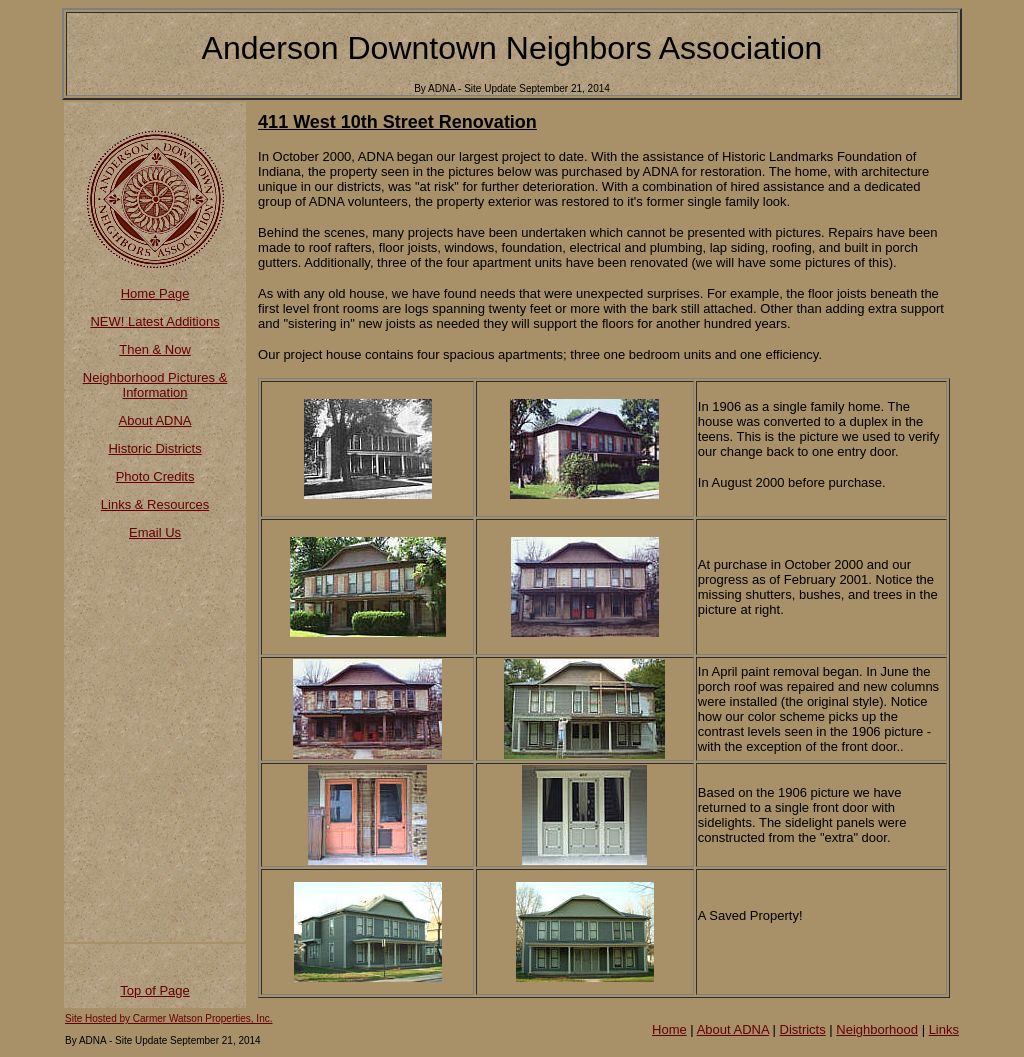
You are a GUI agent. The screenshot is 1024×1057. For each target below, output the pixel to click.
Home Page (155, 293)
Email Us (155, 532)
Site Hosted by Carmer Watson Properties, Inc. (169, 1018)
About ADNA (155, 420)
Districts (803, 1029)
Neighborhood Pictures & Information (155, 385)
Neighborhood (877, 1029)
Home (669, 1029)
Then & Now (155, 349)
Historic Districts (154, 448)
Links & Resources (155, 504)
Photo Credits (155, 476)
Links (944, 1029)
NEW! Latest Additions (154, 321)
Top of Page (154, 990)
